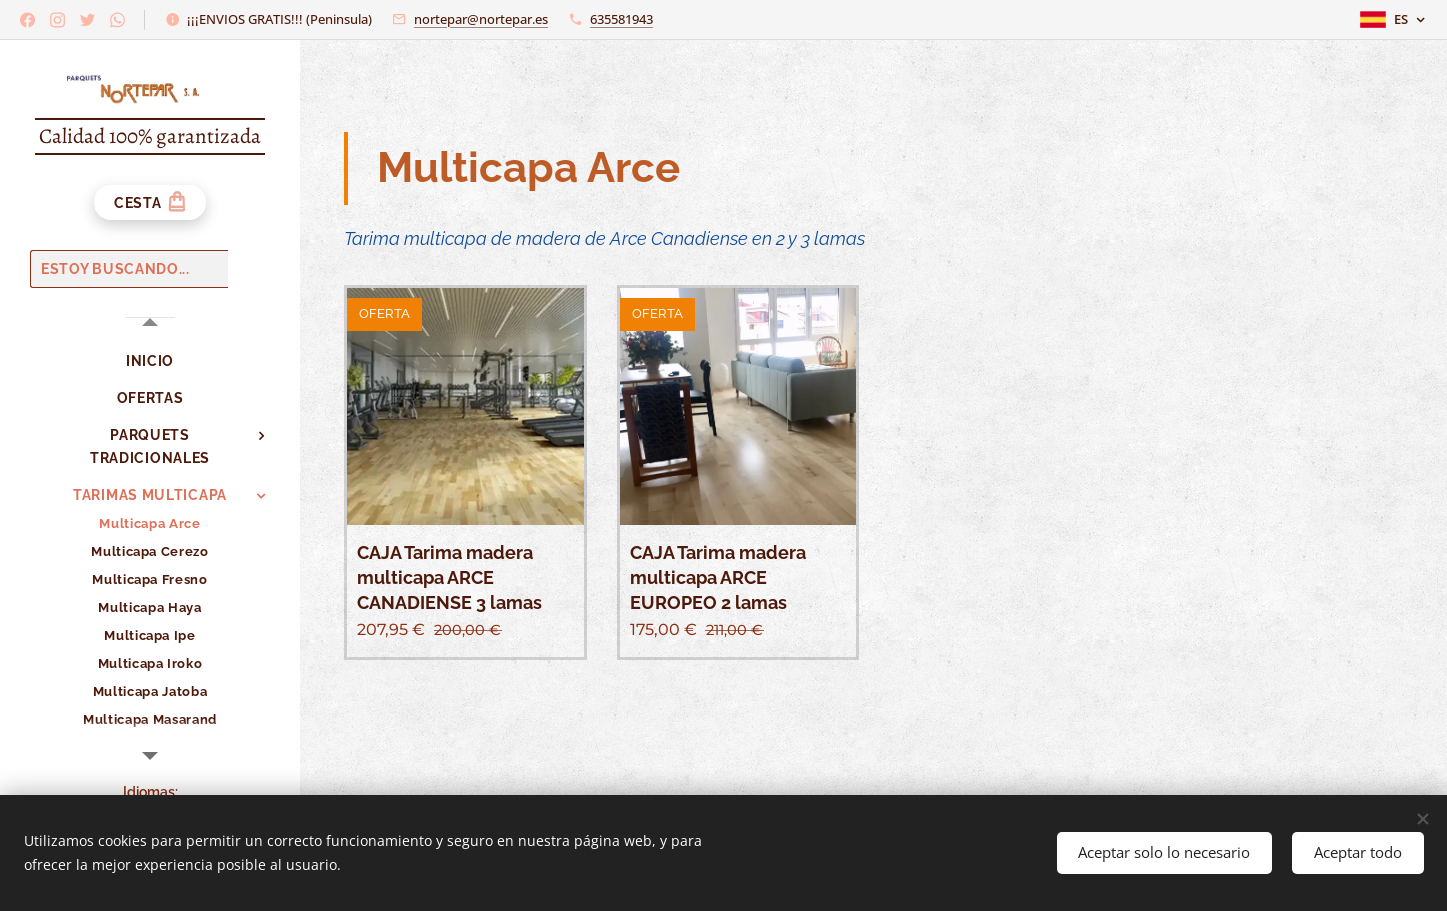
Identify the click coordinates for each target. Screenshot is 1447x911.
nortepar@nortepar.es (481, 19)
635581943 (621, 19)
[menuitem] (150, 361)
